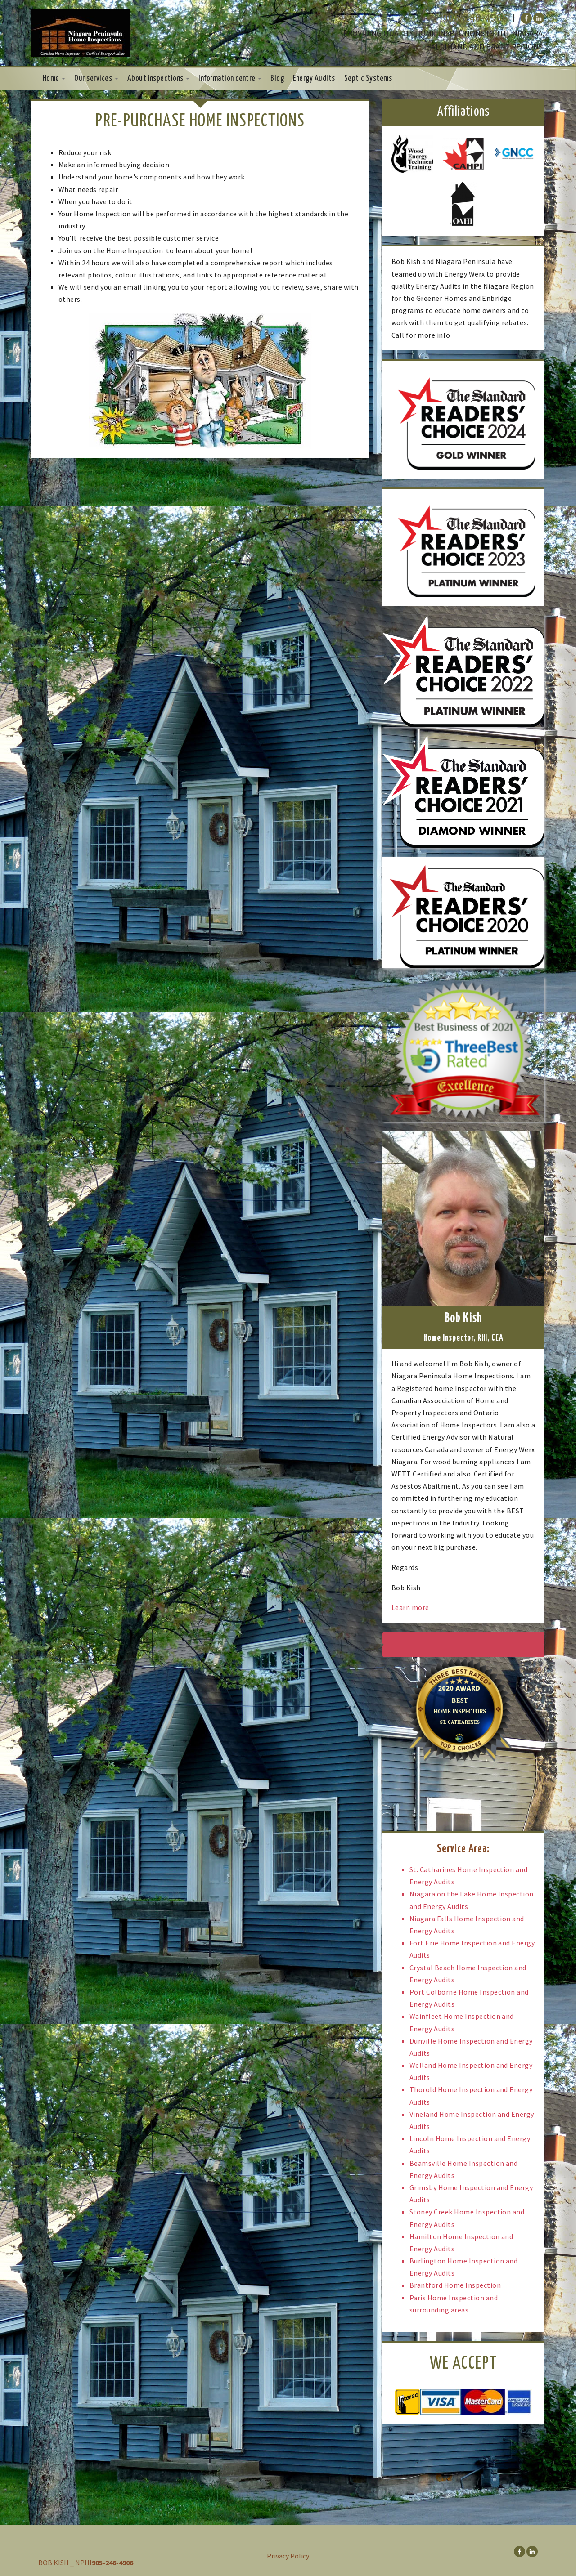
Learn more (410, 1607)
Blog (277, 79)
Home (54, 79)
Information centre (229, 79)
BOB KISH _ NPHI (65, 2562)
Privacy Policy (288, 2555)
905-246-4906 (475, 17)
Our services (96, 79)
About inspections (158, 79)
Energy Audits (314, 79)
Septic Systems (368, 79)
